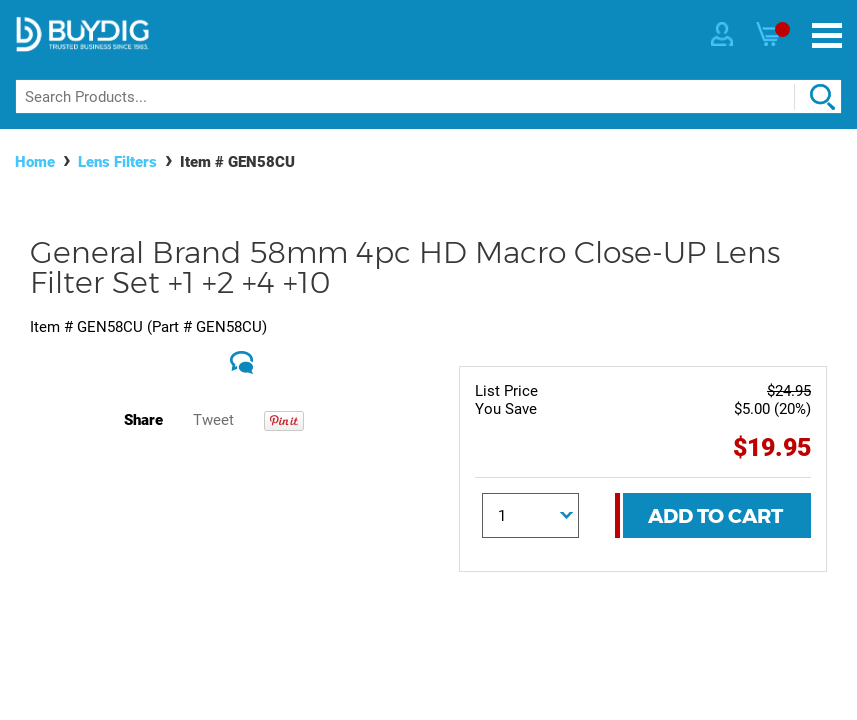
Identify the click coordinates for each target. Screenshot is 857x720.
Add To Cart (715, 516)
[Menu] (827, 35)
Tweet (213, 420)
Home (35, 162)
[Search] (428, 96)
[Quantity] (530, 515)
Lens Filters (117, 162)
